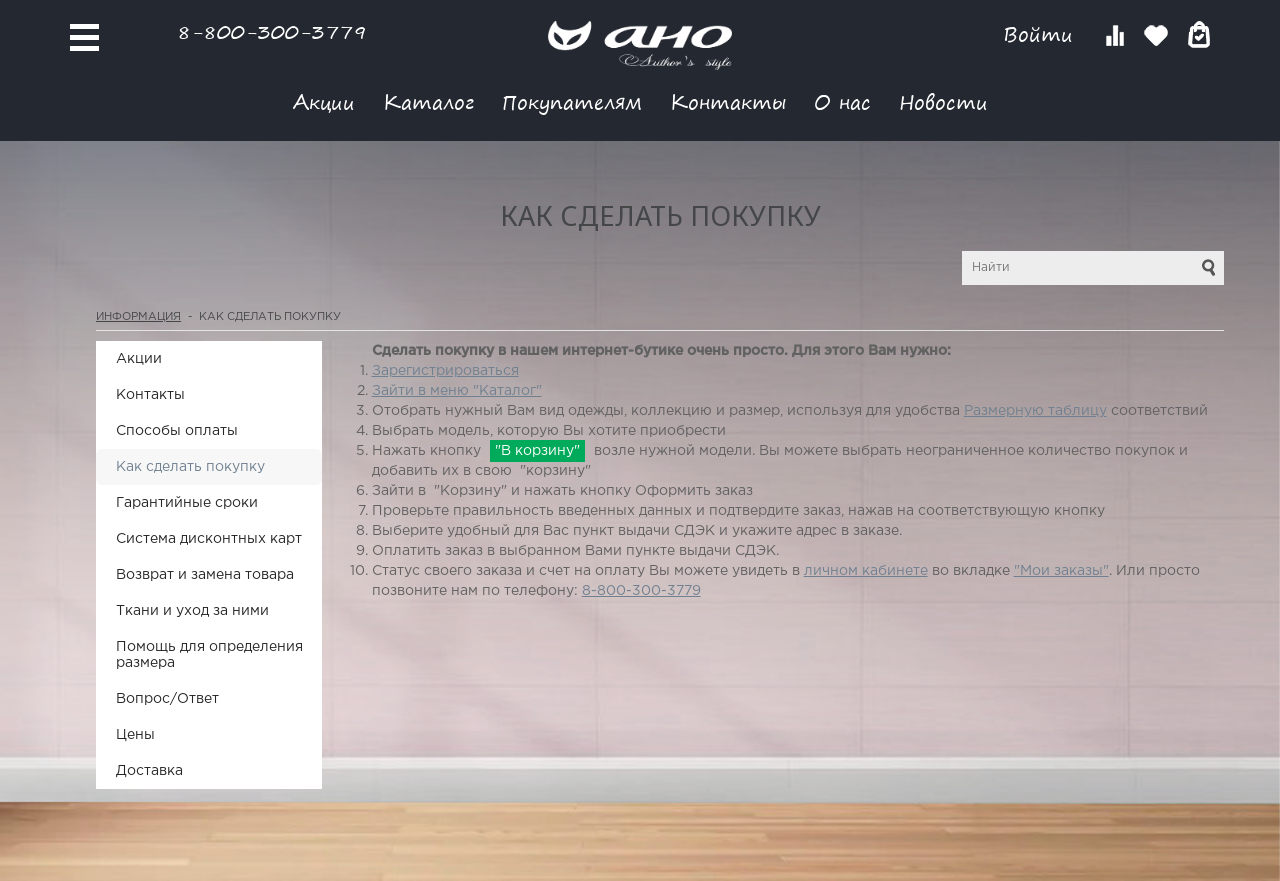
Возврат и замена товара (205, 575)
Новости (943, 101)
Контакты (728, 101)
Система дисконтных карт (209, 539)
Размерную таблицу (1035, 411)
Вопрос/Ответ (167, 699)
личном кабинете (866, 571)
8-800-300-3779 (272, 31)
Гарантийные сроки (187, 503)
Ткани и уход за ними (192, 611)
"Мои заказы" (1061, 571)
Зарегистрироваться (445, 371)
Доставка (149, 771)
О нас (842, 101)
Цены (135, 735)
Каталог (428, 101)
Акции (324, 101)
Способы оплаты (177, 431)
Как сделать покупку (190, 467)
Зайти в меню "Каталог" (457, 391)
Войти (1041, 34)
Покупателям (572, 101)
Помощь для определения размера (209, 655)
